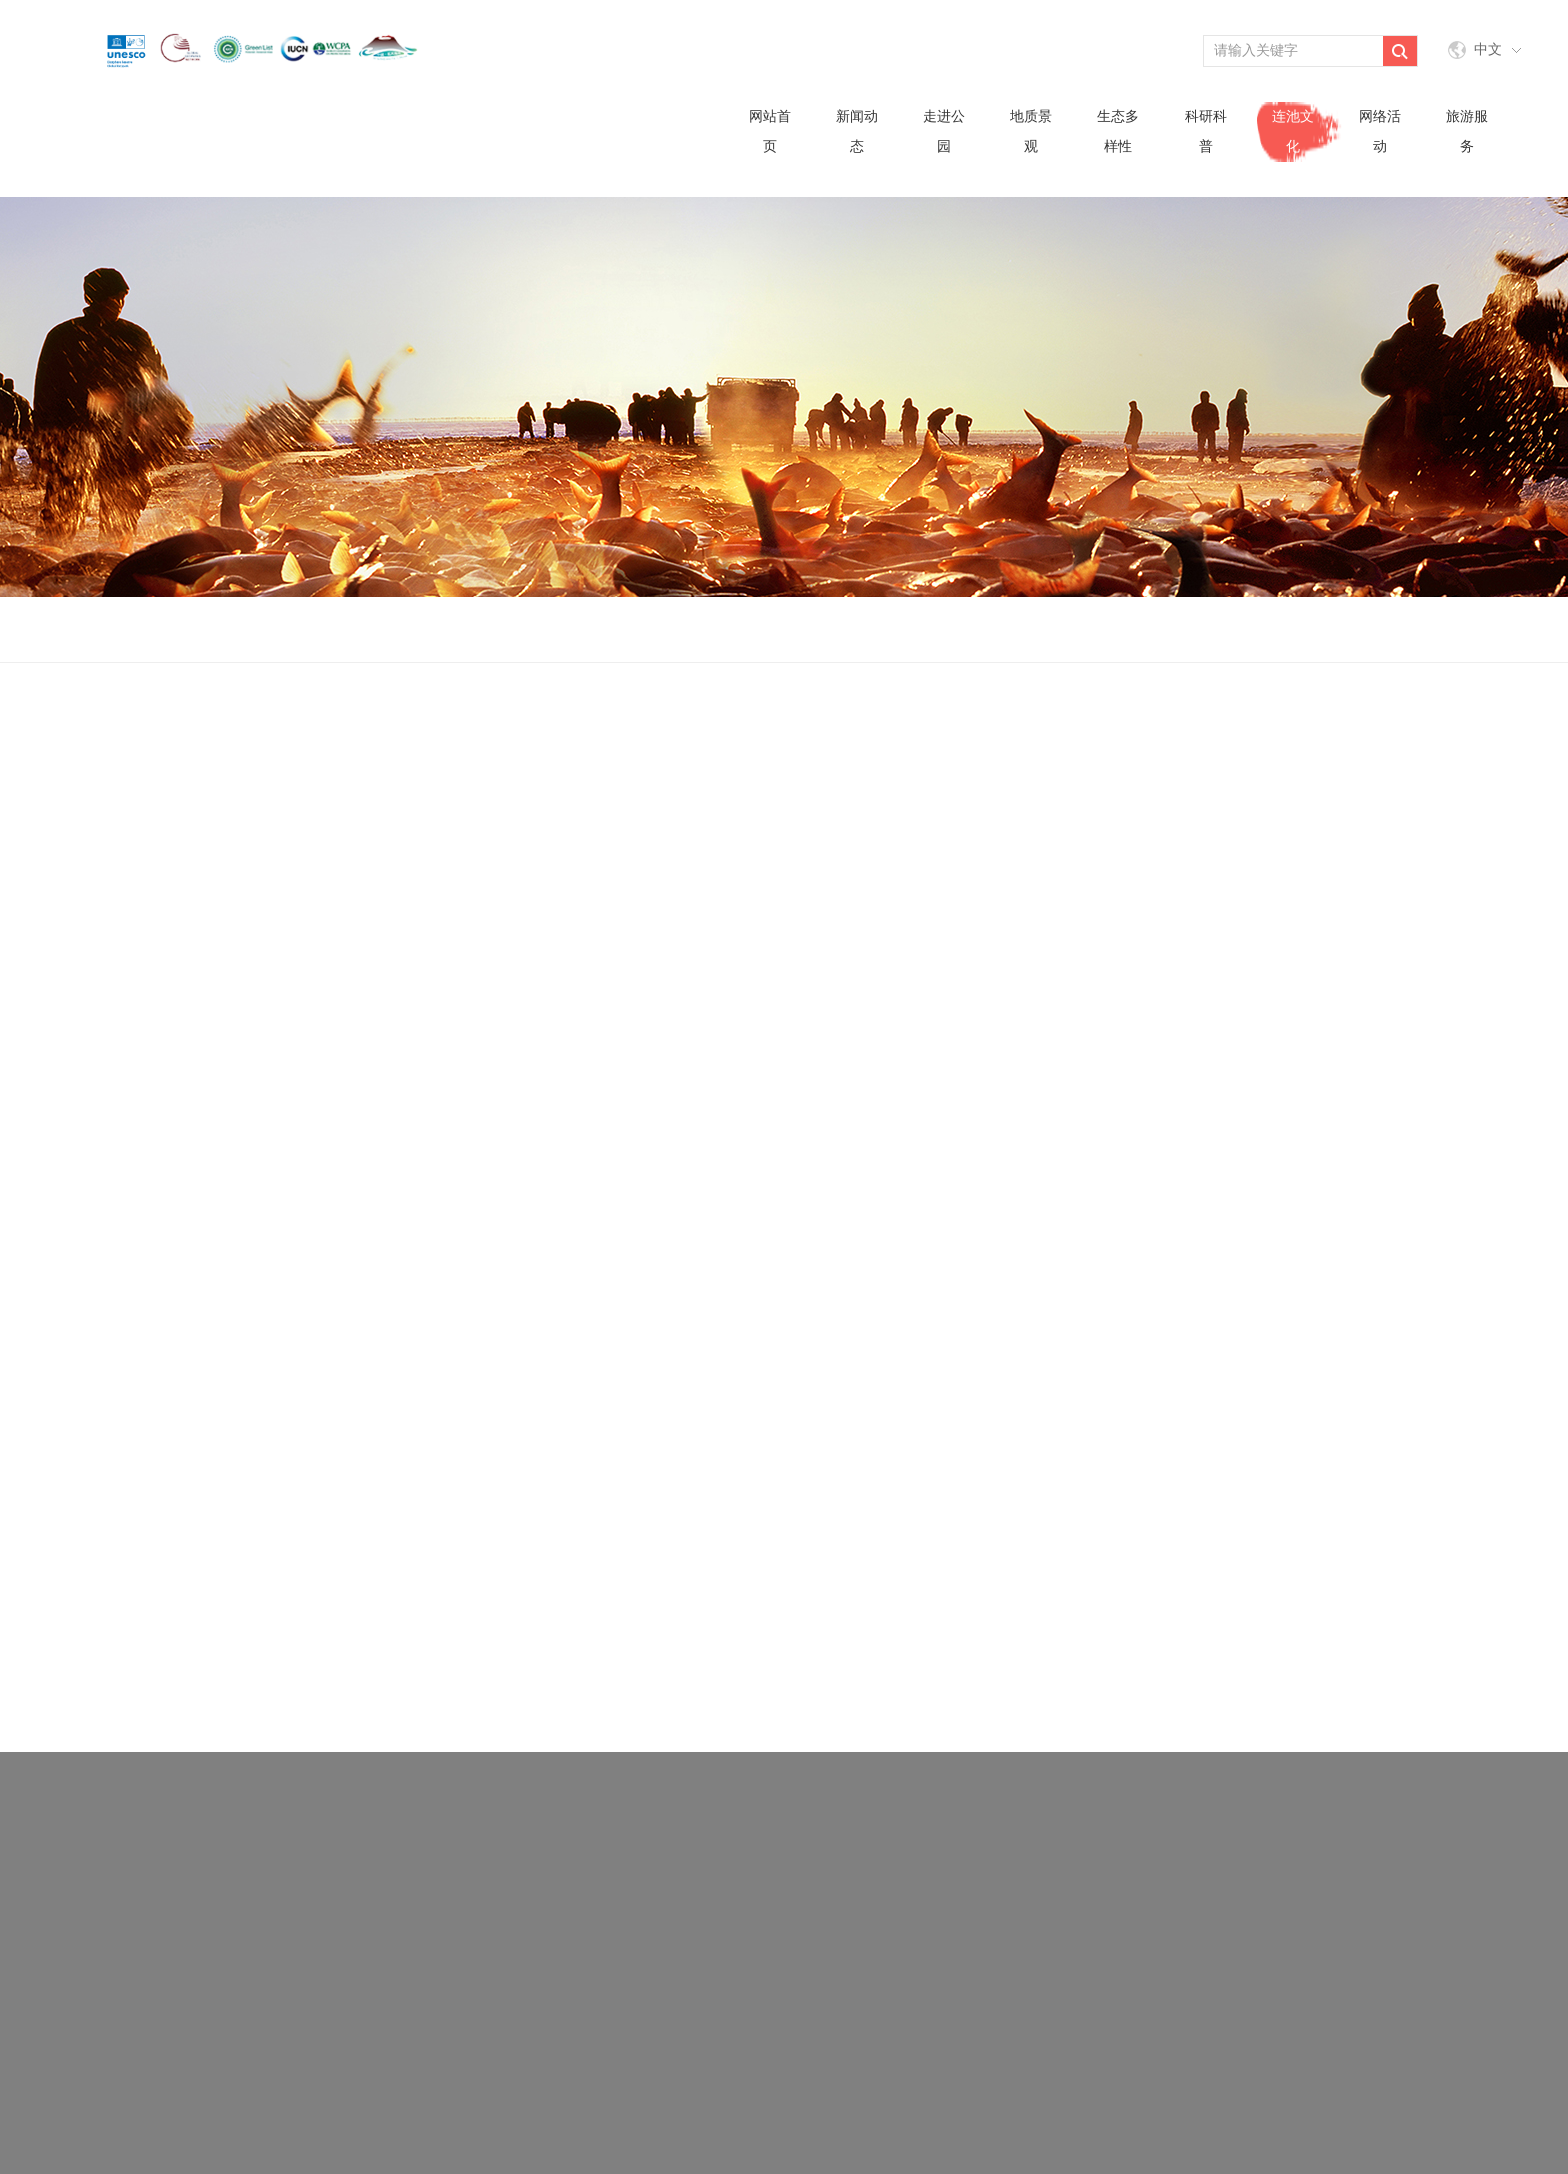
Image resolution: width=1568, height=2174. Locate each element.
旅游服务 (1467, 131)
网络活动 (1380, 131)
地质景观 (1031, 131)
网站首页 (770, 131)
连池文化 (1293, 131)
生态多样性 (1118, 131)
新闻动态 (857, 131)
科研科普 (1206, 131)
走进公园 (944, 131)
